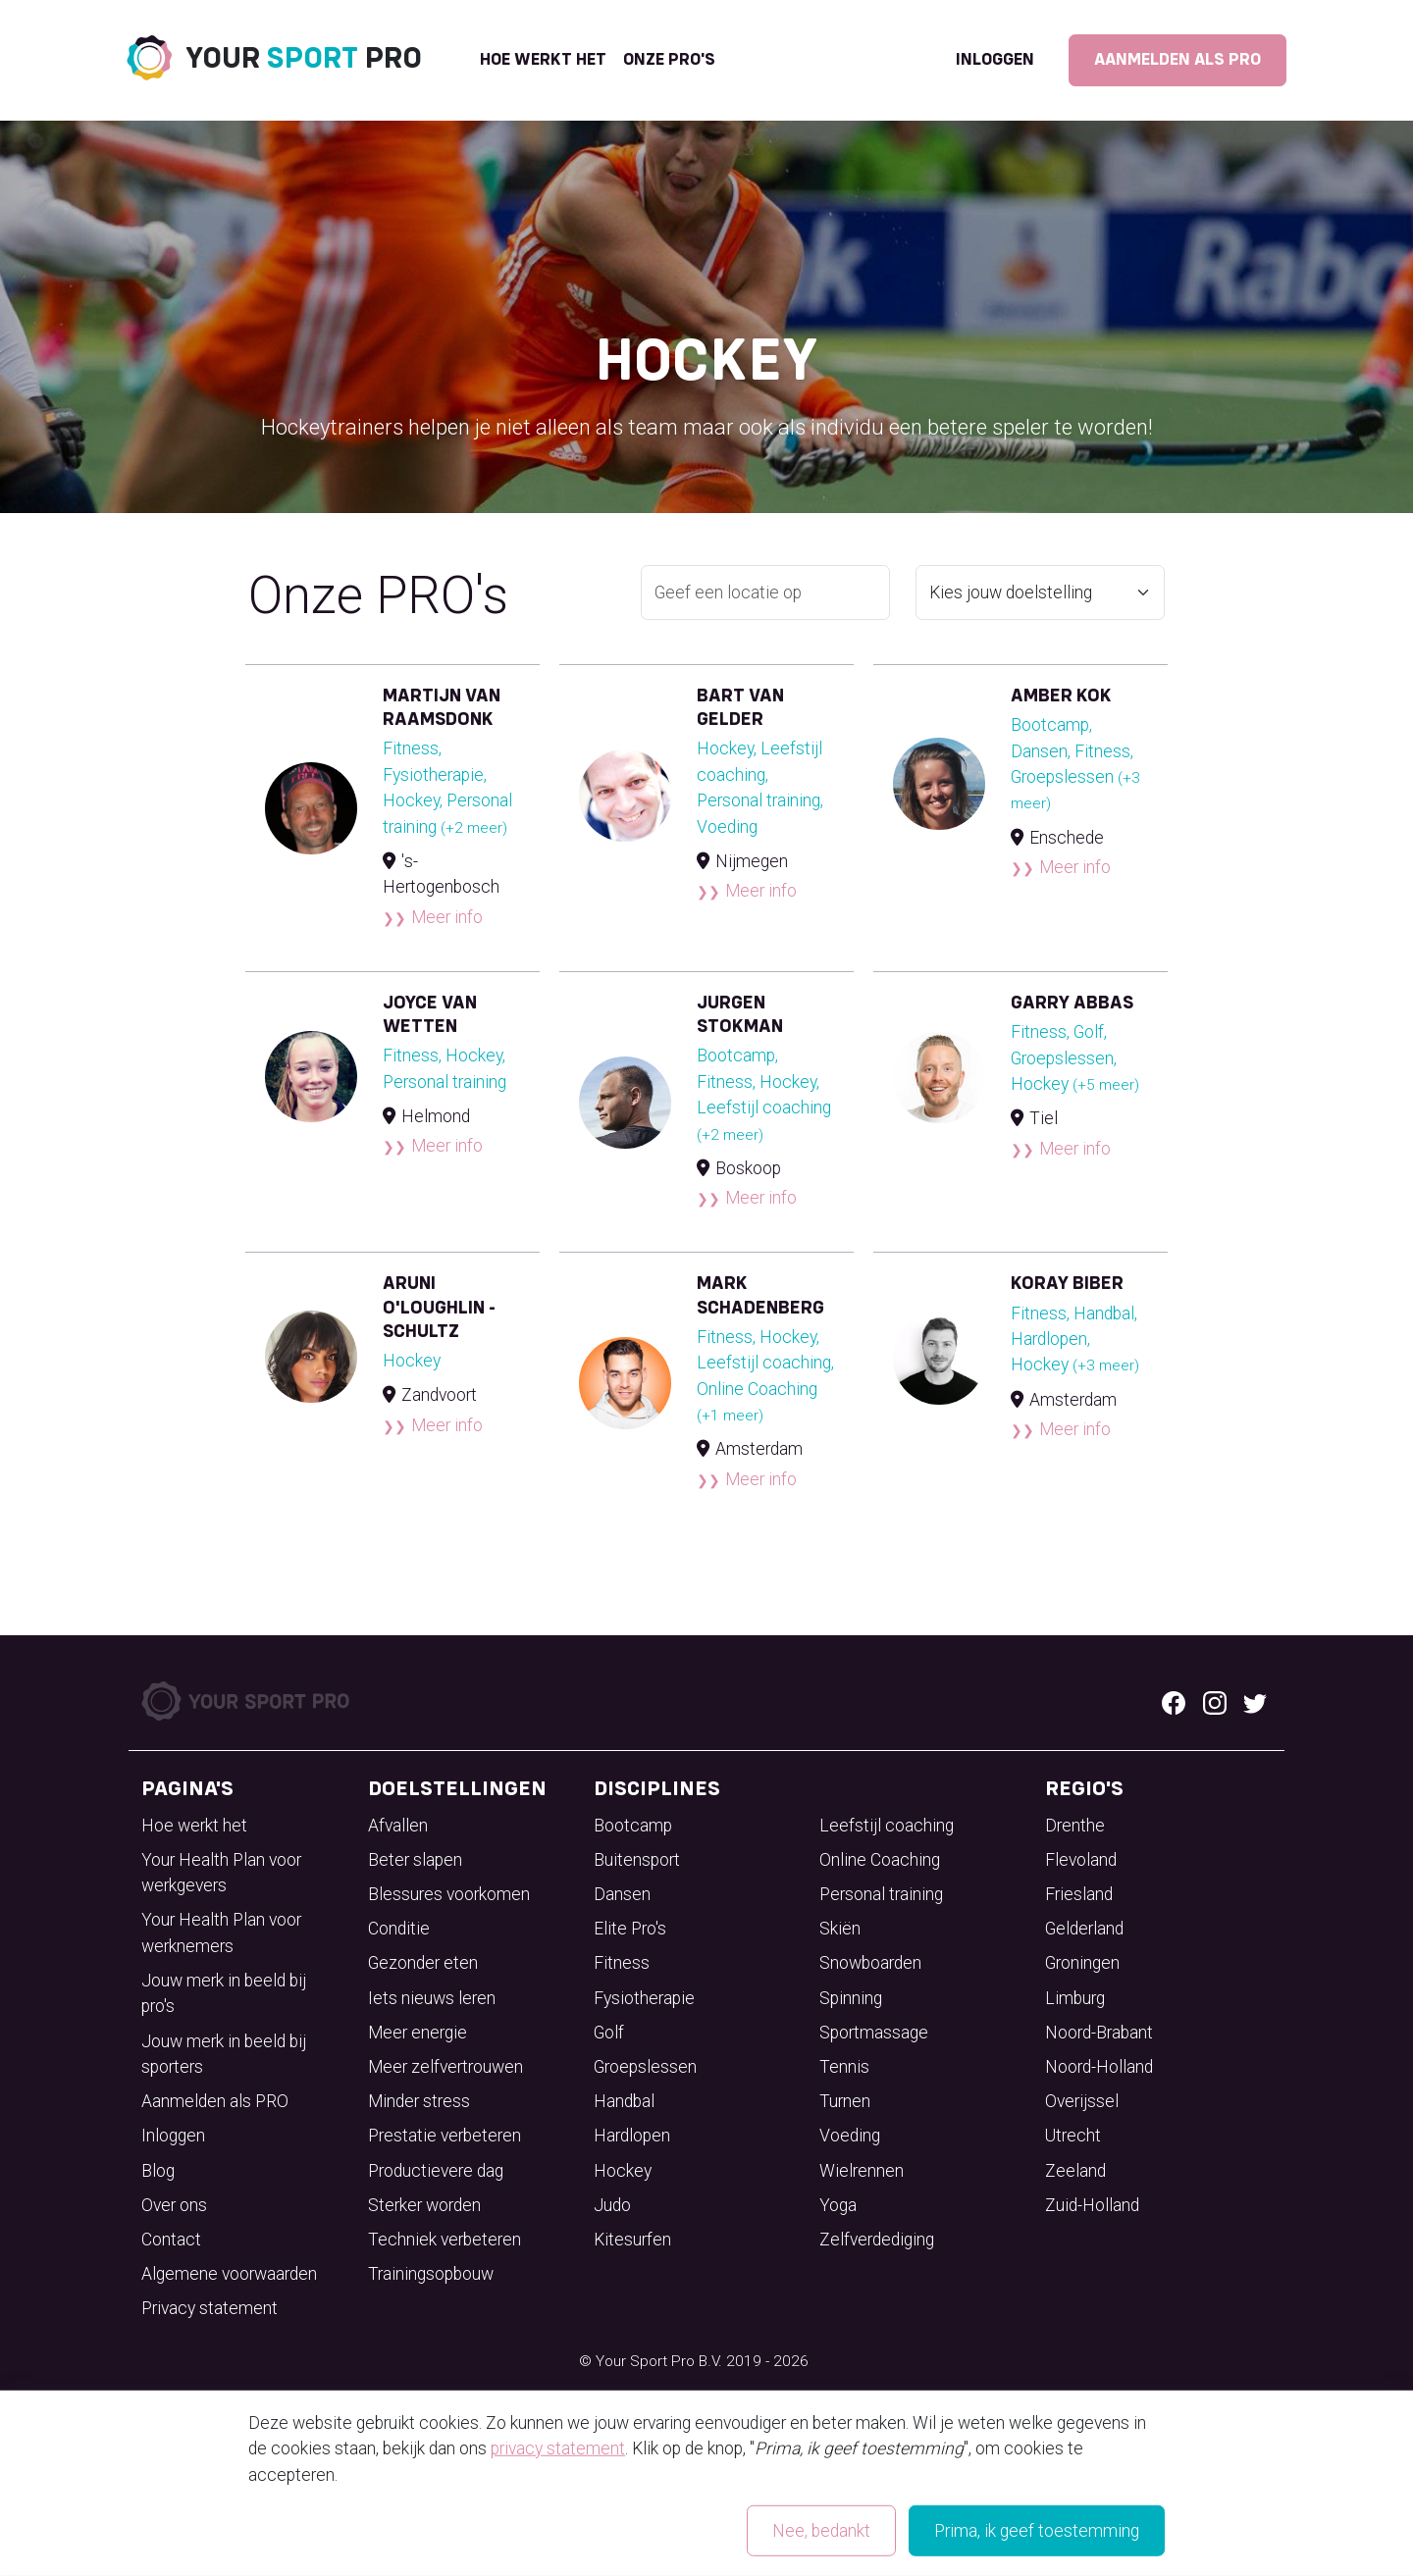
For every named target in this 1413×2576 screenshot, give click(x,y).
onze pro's (669, 60)
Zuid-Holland (1092, 2205)
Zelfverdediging (876, 2239)
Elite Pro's (630, 1928)
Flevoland (1081, 1860)
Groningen (1082, 1963)
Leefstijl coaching (886, 1825)
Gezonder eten (423, 1963)
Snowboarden (870, 1963)
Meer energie (417, 2032)
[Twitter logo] (1255, 1701)
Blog (158, 2171)
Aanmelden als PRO (1177, 60)
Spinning (850, 1998)
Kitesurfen (632, 2239)
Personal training (881, 1894)
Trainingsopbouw (431, 2274)
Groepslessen (645, 2067)
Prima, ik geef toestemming (1036, 2531)
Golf (609, 2032)
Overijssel (1082, 2101)
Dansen (622, 1894)
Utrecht (1073, 2135)
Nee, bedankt (821, 2531)
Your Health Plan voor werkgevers (221, 1872)
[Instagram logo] (1215, 1701)
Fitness (622, 1963)
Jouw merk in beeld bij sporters (223, 2054)
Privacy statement (209, 2308)
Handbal (624, 2101)
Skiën (840, 1928)
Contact (171, 2239)
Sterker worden (424, 2205)
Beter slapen (415, 1860)
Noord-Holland (1099, 2067)
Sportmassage (873, 2032)
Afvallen (398, 1825)
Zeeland (1075, 2171)
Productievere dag (435, 2171)
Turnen (844, 2101)
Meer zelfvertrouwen (445, 2067)
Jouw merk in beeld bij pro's (223, 1993)
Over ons (174, 2205)
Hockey (623, 2171)
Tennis (844, 2067)
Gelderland (1084, 1928)
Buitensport (637, 1860)
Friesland (1079, 1894)
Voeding (849, 2135)
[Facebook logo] (1173, 1701)
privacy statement (558, 2448)
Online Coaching (879, 1860)
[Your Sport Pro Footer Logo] (247, 1700)
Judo (612, 2205)
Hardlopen (632, 2135)
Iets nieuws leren (432, 1998)
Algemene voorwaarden (229, 2274)
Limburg (1075, 1998)
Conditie (399, 1928)
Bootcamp (633, 1825)
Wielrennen (861, 2171)
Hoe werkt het (543, 60)
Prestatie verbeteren (444, 2135)
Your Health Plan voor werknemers (221, 1932)
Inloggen (995, 60)
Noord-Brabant (1099, 2032)
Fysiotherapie (644, 1998)
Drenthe (1075, 1825)
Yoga (838, 2205)
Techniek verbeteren (444, 2239)
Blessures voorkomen (449, 1894)
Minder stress (419, 2101)
